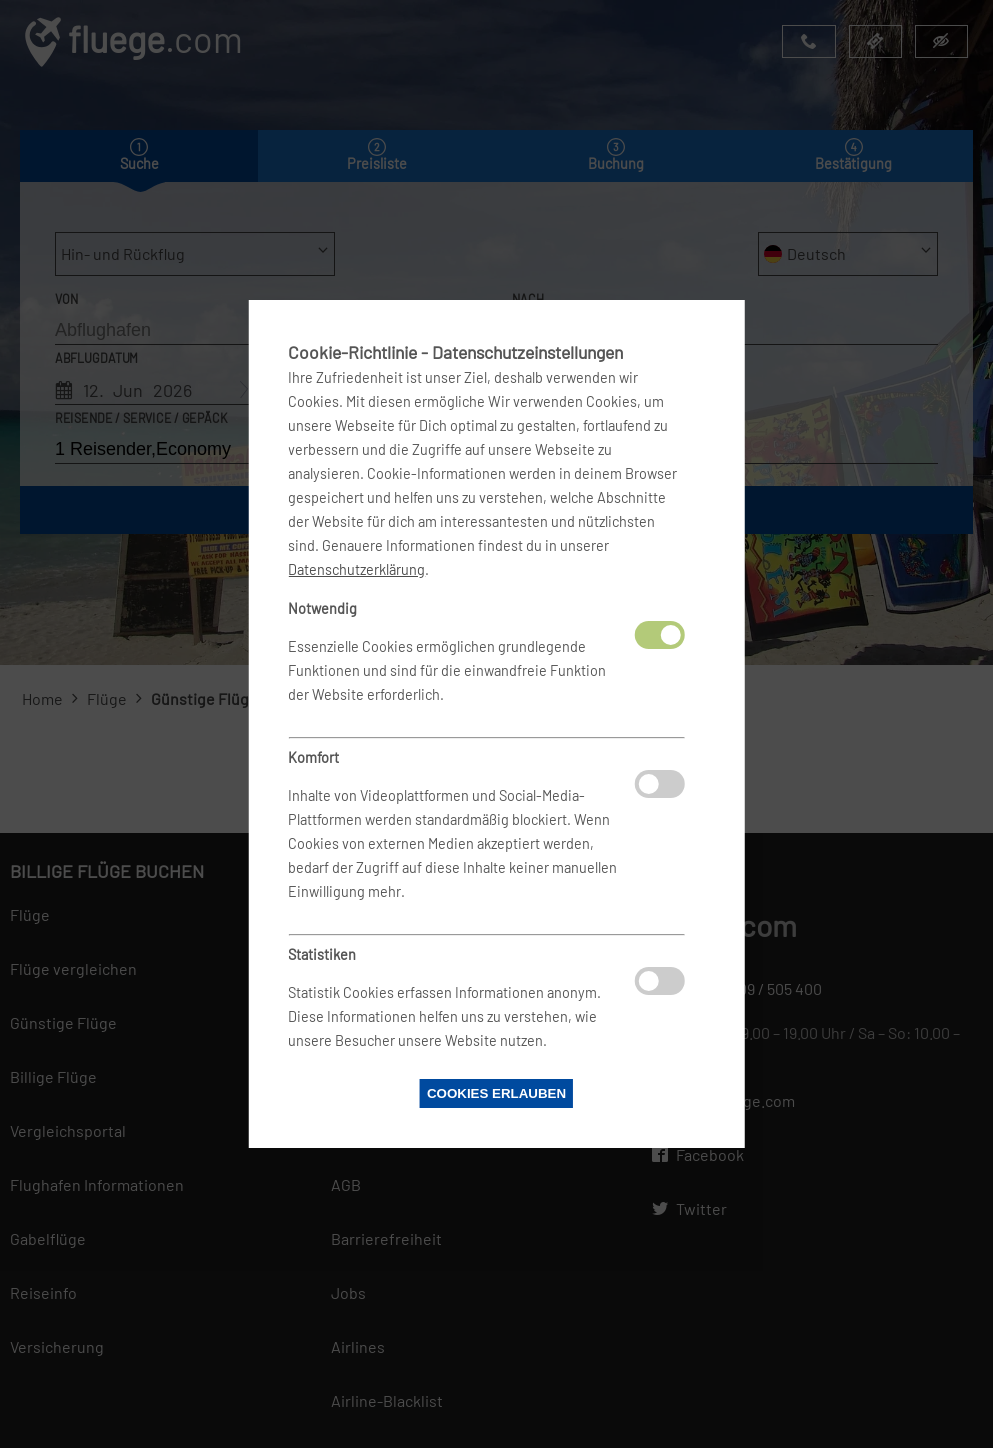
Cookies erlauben (496, 1093)
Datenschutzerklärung (356, 569)
